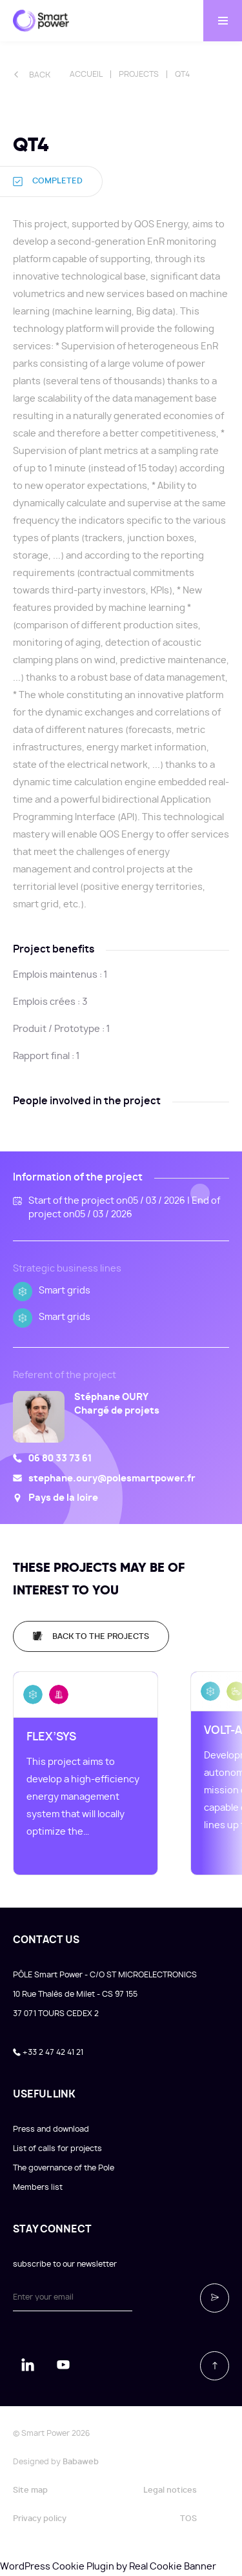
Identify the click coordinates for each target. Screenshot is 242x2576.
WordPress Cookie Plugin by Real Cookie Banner (108, 2566)
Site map (30, 2490)
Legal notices (170, 2490)
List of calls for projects (57, 2148)
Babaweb (81, 2462)
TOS (188, 2518)
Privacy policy (39, 2518)
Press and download (51, 2129)
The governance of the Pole (63, 2168)
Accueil (86, 74)
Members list (38, 2187)
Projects (139, 74)
